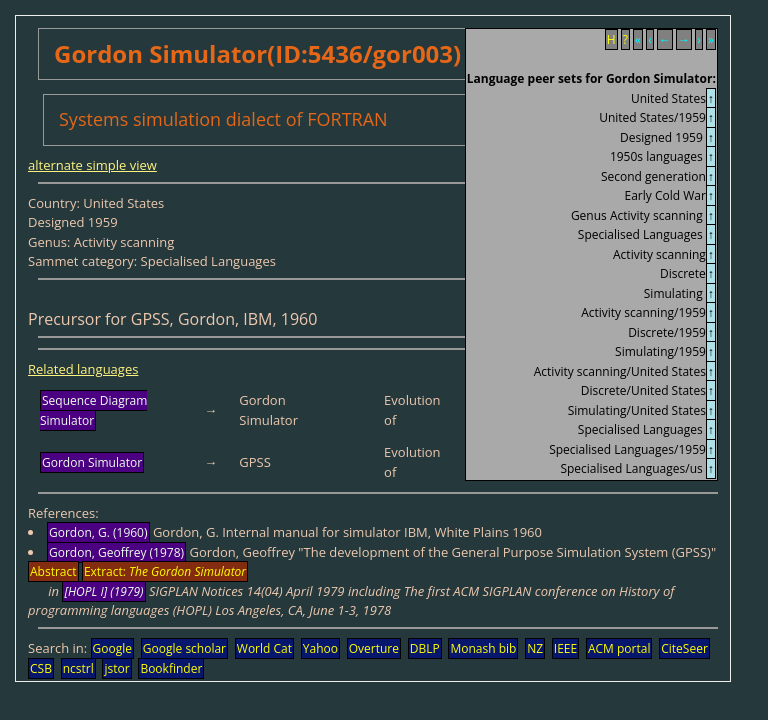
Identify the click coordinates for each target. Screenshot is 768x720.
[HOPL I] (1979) (103, 591)
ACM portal (619, 648)
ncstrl (78, 668)
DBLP (425, 648)
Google (112, 648)
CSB (41, 668)
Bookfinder (171, 668)
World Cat (264, 648)
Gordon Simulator (92, 462)
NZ (535, 648)
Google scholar (184, 648)
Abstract (53, 571)
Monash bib (483, 648)
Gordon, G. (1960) (98, 532)
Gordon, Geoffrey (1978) (116, 552)
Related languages (83, 369)
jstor (116, 668)
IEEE (565, 648)
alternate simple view (92, 165)
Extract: (165, 571)
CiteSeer (684, 648)
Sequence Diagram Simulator (93, 410)
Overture (374, 648)
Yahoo (320, 648)
